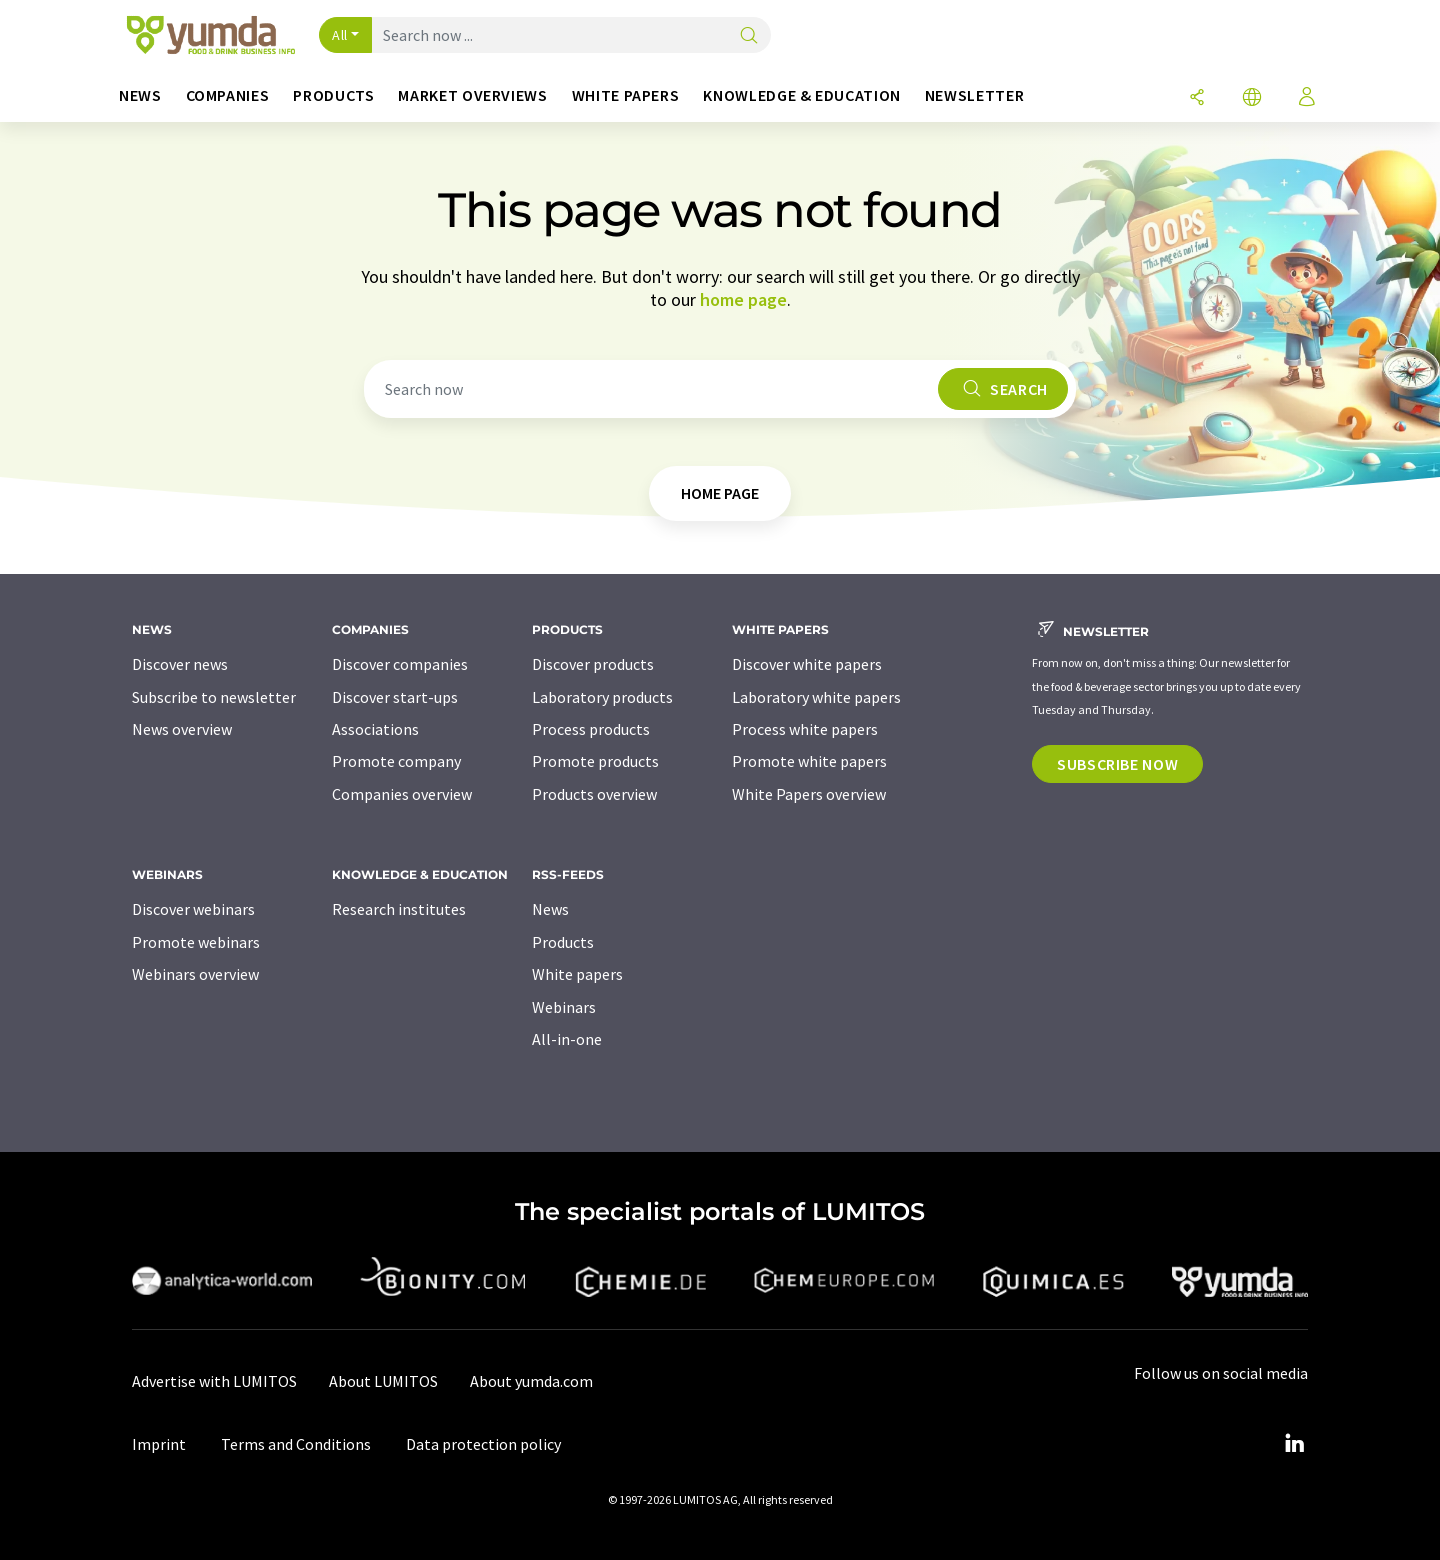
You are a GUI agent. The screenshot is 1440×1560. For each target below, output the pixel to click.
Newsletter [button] (974, 95)
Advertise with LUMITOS (214, 1381)
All (340, 35)
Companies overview (402, 794)
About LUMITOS (383, 1381)
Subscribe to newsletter (214, 697)
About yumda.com (531, 1381)
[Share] (1197, 98)
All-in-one (567, 1039)
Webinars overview (195, 974)
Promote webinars (196, 942)
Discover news (180, 664)
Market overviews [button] (472, 95)
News (550, 909)
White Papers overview (809, 794)
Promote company (396, 761)
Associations (375, 729)
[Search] (749, 36)
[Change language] (1252, 98)
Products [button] (333, 95)
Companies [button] (228, 95)
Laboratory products (602, 697)
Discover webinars (193, 909)
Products (563, 942)
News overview (182, 729)
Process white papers (805, 729)
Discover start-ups (395, 697)
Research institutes (399, 909)
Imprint (159, 1444)
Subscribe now (1117, 764)
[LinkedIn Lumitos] (1294, 1444)
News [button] (140, 95)
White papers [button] (626, 95)
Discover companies (400, 664)
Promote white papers (809, 761)
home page (743, 299)
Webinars (564, 1007)
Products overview (594, 794)
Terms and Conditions (296, 1444)
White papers (577, 974)
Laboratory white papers (816, 697)
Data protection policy (483, 1444)
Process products (591, 729)
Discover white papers (807, 664)
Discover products (593, 664)
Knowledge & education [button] (801, 95)
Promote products (595, 761)
